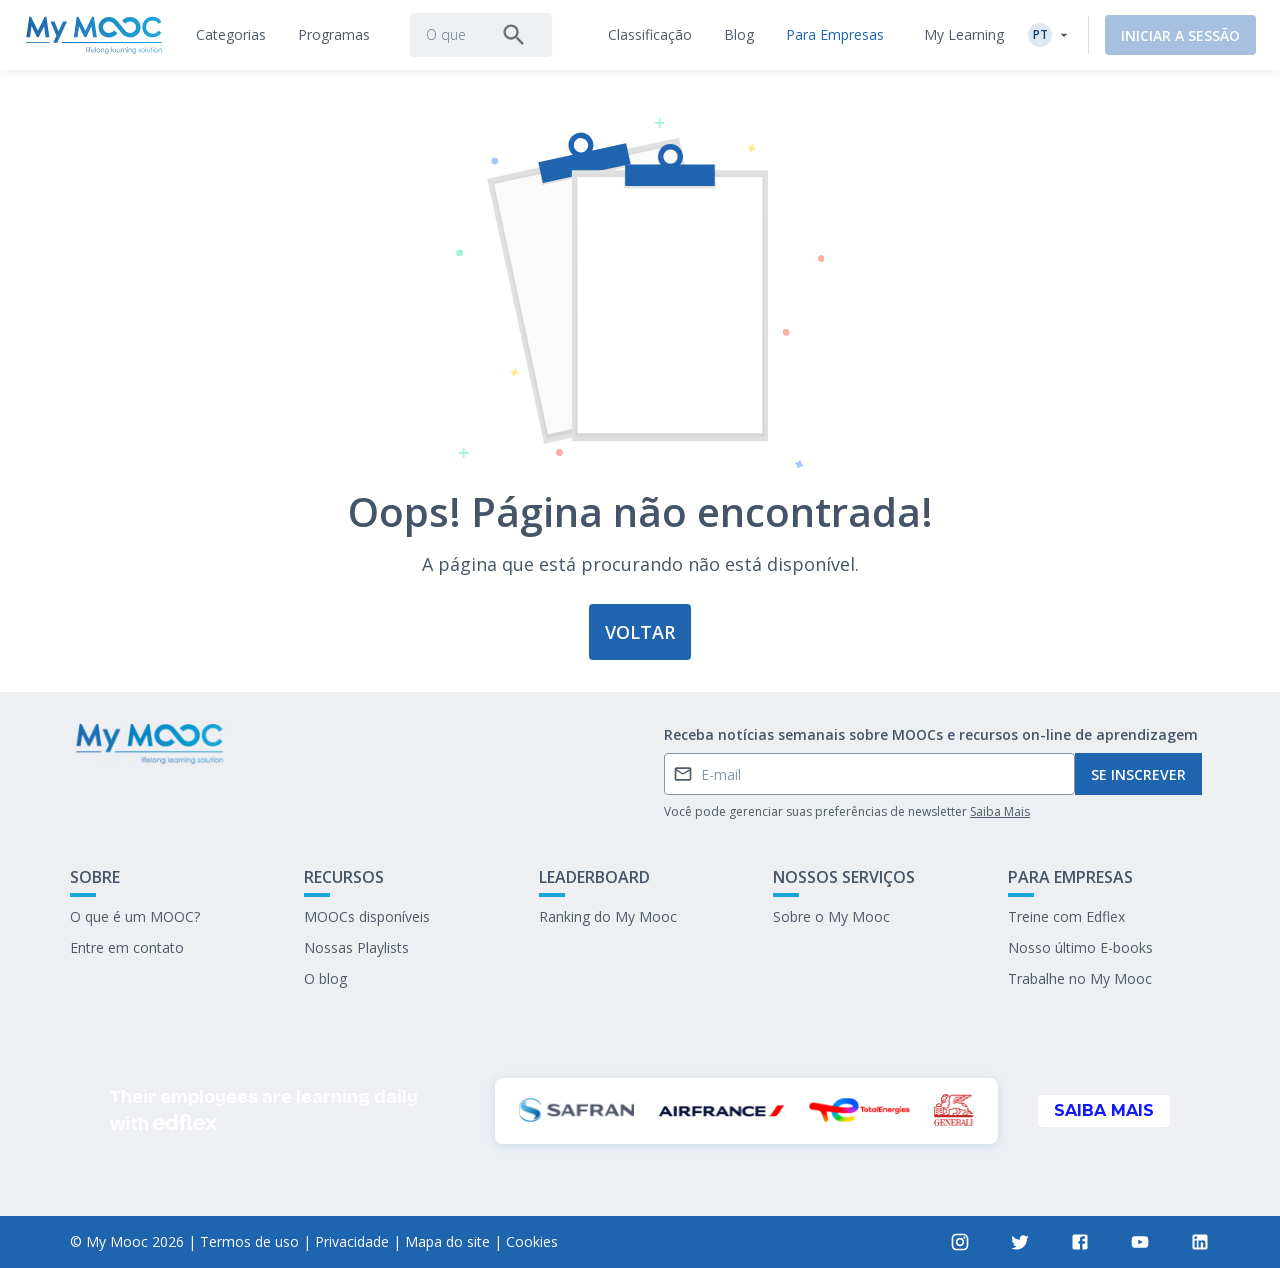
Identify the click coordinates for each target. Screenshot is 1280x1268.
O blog (325, 978)
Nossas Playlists (356, 947)
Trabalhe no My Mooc (1080, 978)
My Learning (964, 34)
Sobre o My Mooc (831, 916)
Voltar (640, 632)
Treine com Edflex (1066, 916)
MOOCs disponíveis (367, 916)
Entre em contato (127, 947)
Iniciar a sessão (1180, 35)
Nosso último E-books (1080, 947)
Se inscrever (1138, 774)
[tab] (231, 35)
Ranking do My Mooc (608, 916)
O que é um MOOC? (135, 916)
